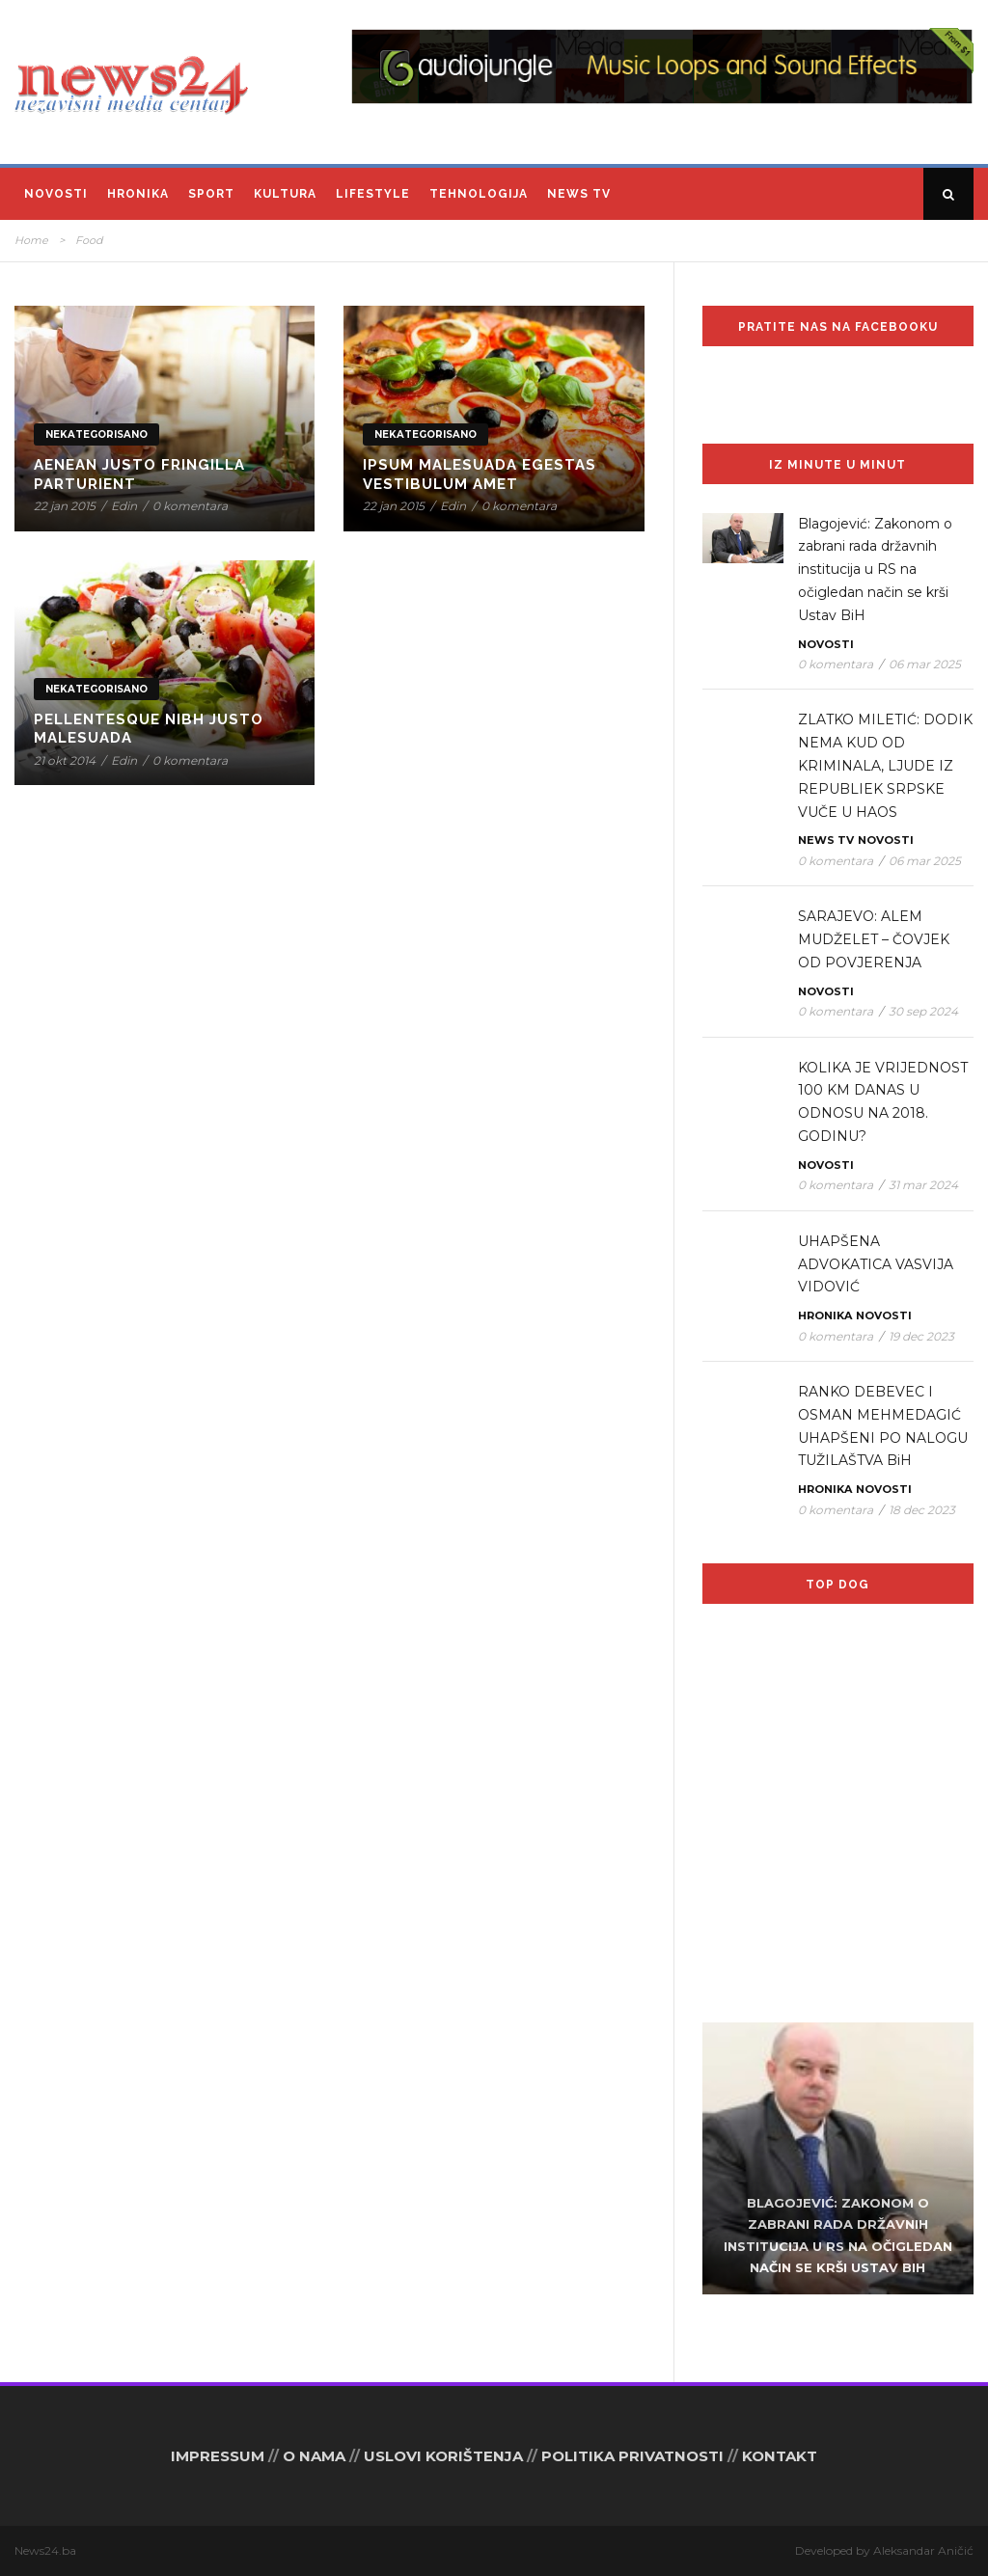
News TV (579, 194)
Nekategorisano (96, 434)
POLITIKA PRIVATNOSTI (632, 2456)
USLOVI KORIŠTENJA (443, 2456)
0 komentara (190, 506)
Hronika (138, 194)
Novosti (56, 194)
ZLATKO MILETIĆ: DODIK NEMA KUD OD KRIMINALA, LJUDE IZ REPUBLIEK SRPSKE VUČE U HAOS (885, 765)
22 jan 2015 (65, 506)
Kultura (285, 194)
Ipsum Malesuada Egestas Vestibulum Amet (479, 474)
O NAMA (314, 2456)
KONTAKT (779, 2456)
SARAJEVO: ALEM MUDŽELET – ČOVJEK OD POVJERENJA (873, 939)
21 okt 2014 (65, 760)
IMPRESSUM (217, 2456)
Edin (124, 506)
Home (31, 240)
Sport (211, 194)
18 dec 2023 (922, 1510)
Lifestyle (373, 194)
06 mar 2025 (925, 664)
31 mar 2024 (923, 1185)
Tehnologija (478, 194)
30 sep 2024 (923, 1011)
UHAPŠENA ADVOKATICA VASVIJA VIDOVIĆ (875, 1264)
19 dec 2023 (921, 1336)
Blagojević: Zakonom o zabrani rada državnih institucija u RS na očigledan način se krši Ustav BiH (875, 569)
